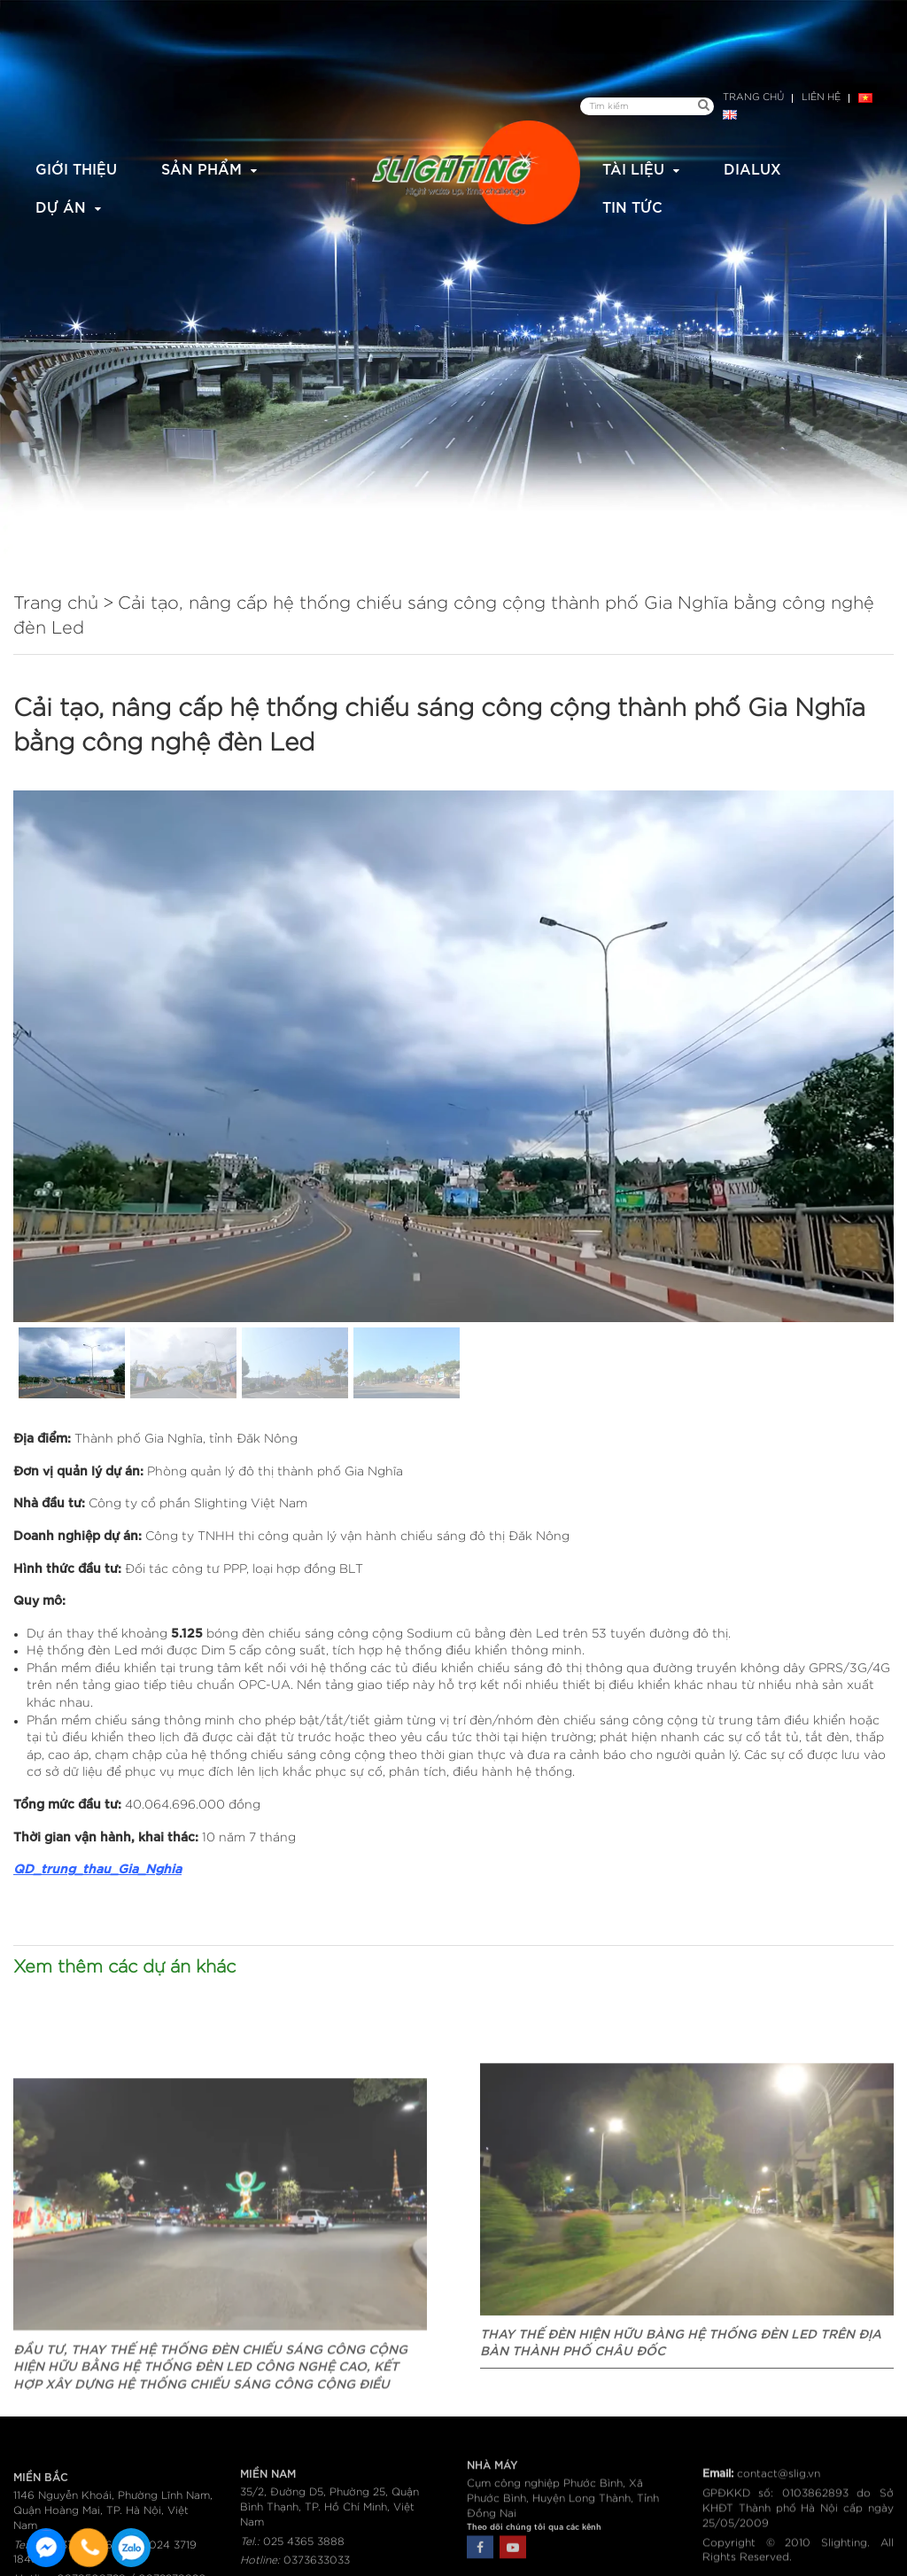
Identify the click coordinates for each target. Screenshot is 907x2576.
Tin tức (632, 206)
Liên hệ (821, 97)
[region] (453, 1097)
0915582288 (131, 2547)
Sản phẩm (201, 168)
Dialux (752, 168)
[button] (72, 1362)
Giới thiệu (76, 168)
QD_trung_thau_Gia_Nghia (97, 1867)
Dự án (60, 206)
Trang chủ (753, 97)
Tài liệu (633, 168)
